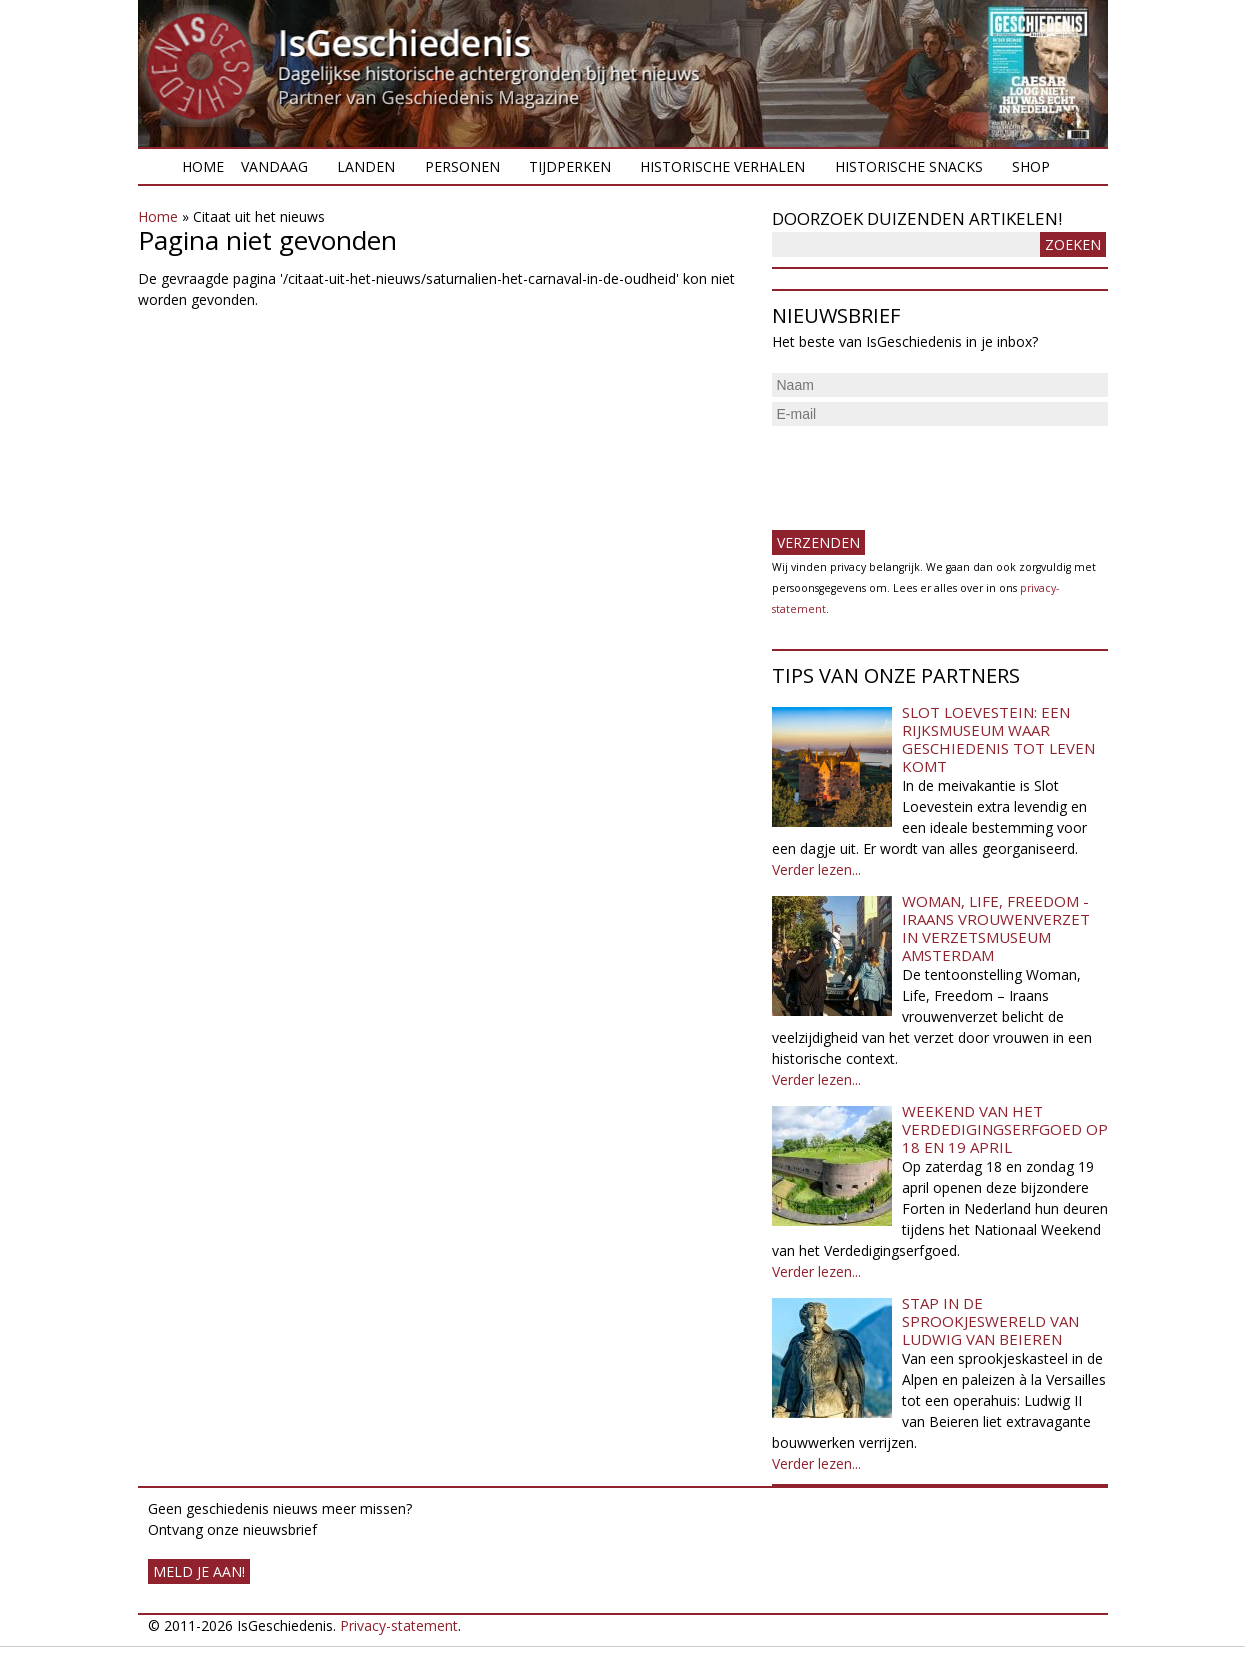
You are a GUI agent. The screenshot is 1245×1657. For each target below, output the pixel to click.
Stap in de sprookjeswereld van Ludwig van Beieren (990, 1321)
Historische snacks (909, 166)
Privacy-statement (399, 1625)
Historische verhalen (722, 166)
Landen (366, 166)
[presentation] (924, 470)
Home (203, 166)
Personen (462, 166)
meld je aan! (199, 1571)
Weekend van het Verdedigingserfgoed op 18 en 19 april (1005, 1129)
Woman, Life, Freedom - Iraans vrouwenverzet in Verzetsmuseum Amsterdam (996, 928)
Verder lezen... (816, 869)
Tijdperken (570, 166)
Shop (1031, 166)
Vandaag (274, 166)
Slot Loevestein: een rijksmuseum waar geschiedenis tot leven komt (998, 739)
